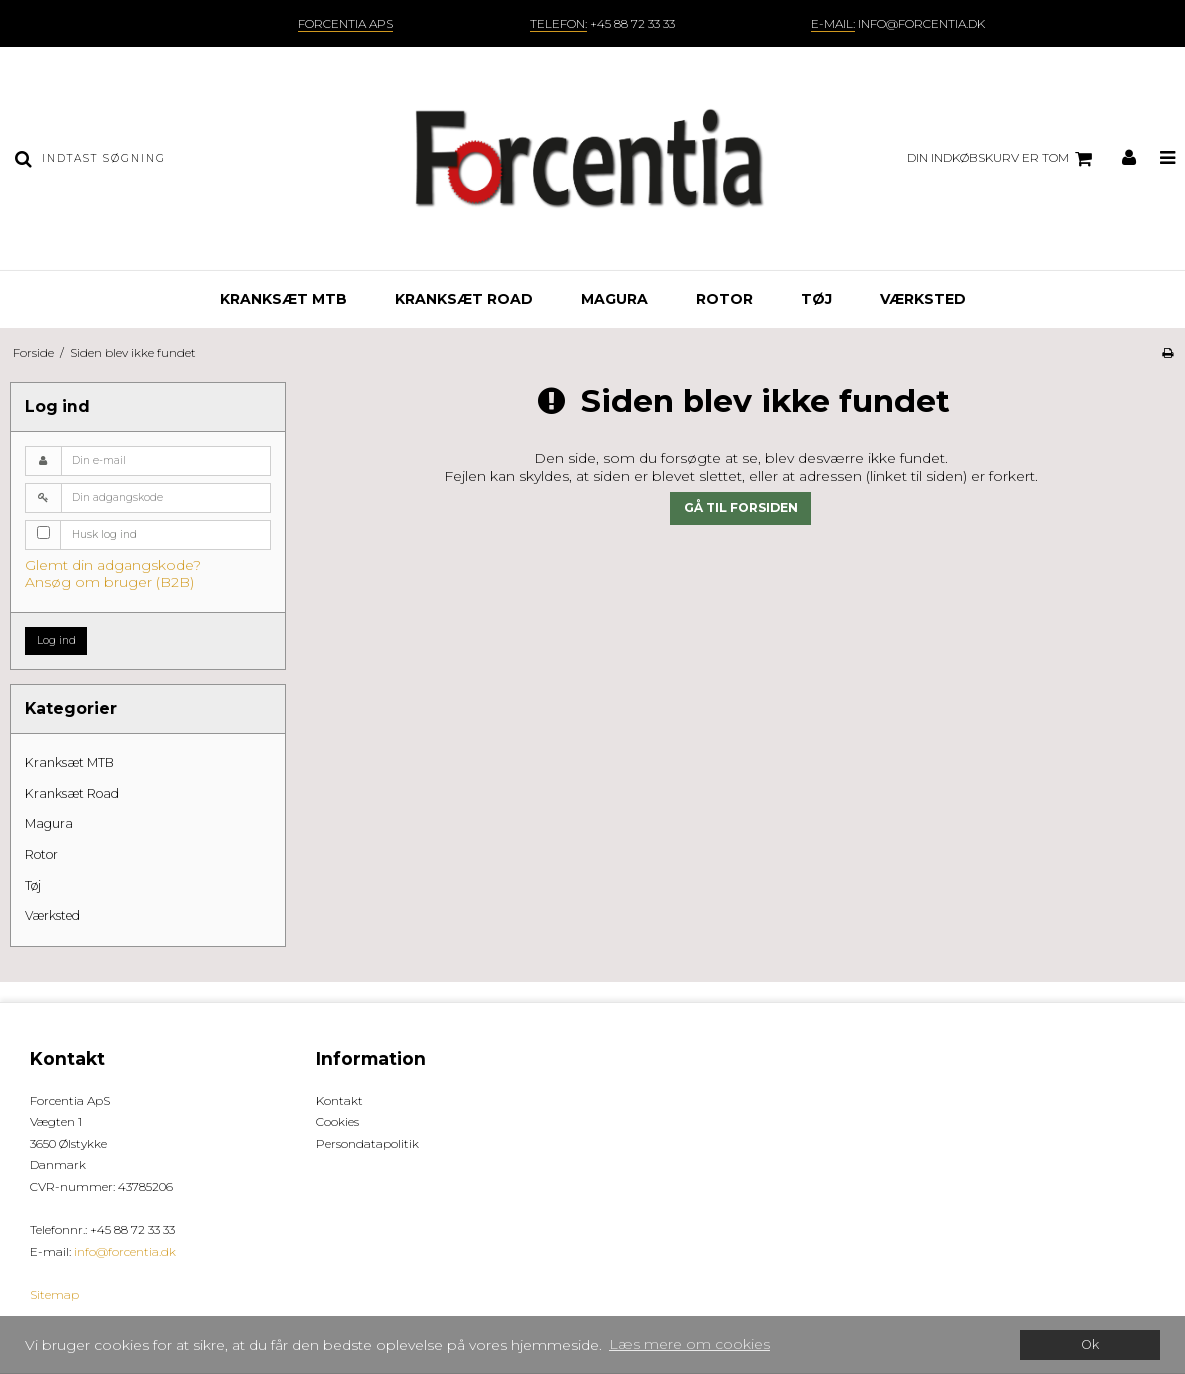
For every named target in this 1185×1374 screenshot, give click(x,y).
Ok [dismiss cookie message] (1090, 1344)
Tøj (816, 299)
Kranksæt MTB (283, 299)
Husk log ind (104, 534)
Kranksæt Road (464, 299)
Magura (614, 299)
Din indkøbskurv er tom (1002, 159)
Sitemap (54, 1294)
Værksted (923, 299)
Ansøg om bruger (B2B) (109, 582)
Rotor (724, 299)
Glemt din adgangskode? (113, 565)
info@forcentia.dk (125, 1251)
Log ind (56, 640)
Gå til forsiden (741, 507)
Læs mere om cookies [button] (689, 1344)
